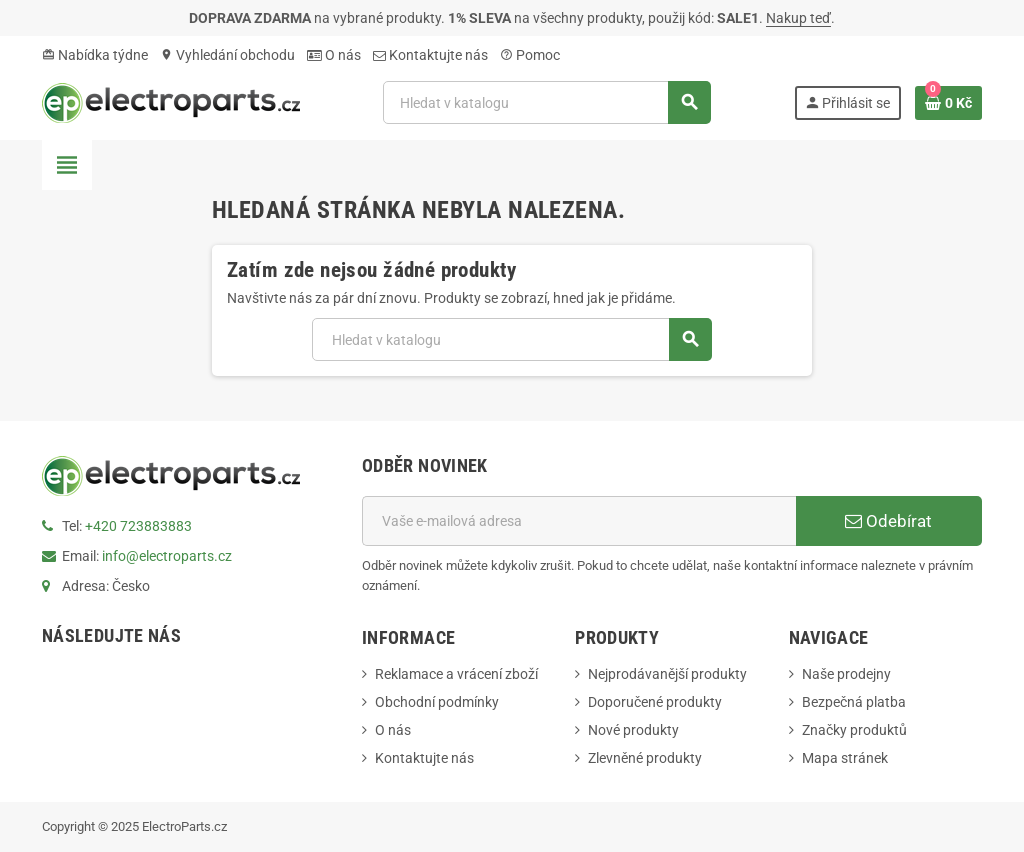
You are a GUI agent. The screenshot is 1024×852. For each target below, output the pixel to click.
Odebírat (888, 521)
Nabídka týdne (95, 55)
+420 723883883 (138, 526)
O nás (334, 55)
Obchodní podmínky (437, 702)
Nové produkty (633, 730)
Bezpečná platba (854, 702)
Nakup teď (798, 18)
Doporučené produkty (655, 702)
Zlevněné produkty (645, 758)
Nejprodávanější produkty (667, 674)
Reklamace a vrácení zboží (456, 674)
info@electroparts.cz (167, 556)
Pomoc (530, 55)
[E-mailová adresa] (579, 521)
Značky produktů (854, 730)
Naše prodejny (846, 674)
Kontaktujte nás (430, 55)
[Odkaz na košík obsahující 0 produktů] (948, 103)
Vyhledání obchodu (227, 55)
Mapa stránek (845, 758)
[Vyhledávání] (546, 102)
